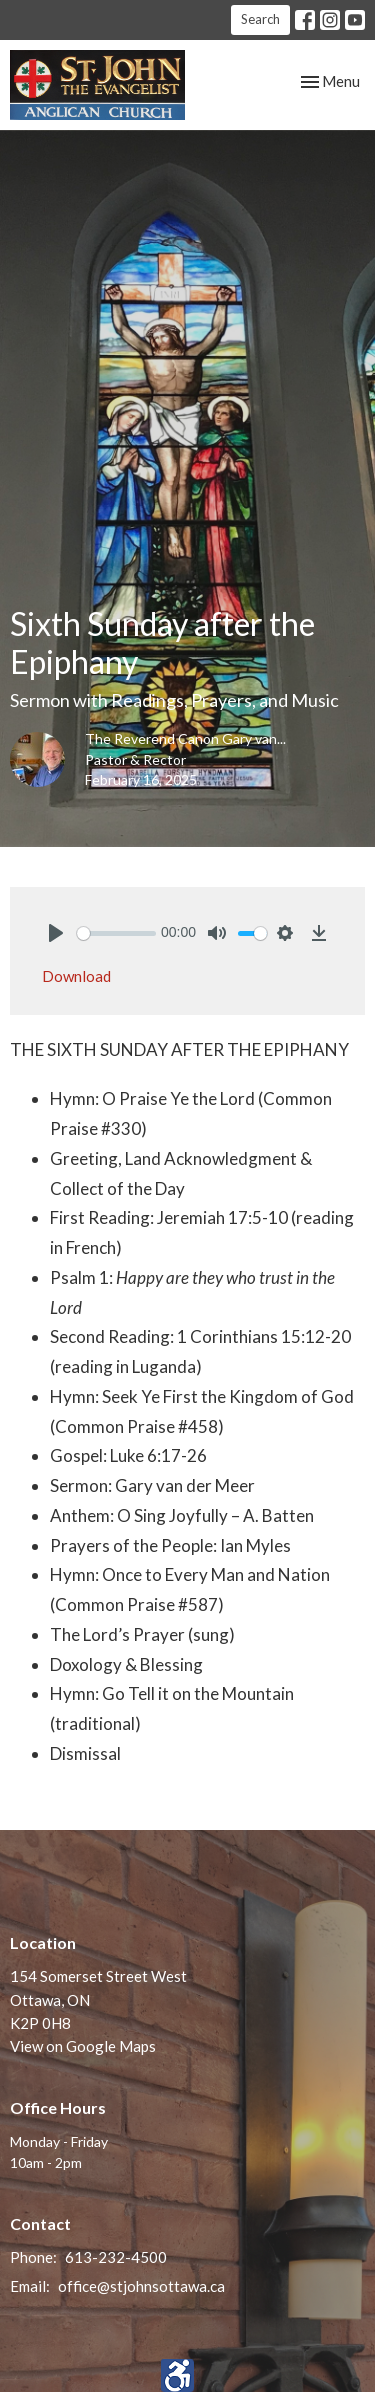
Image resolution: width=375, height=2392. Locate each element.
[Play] (56, 933)
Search (260, 19)
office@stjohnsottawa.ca (141, 2286)
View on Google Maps (83, 2046)
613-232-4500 (116, 2257)
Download (76, 976)
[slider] (116, 933)
